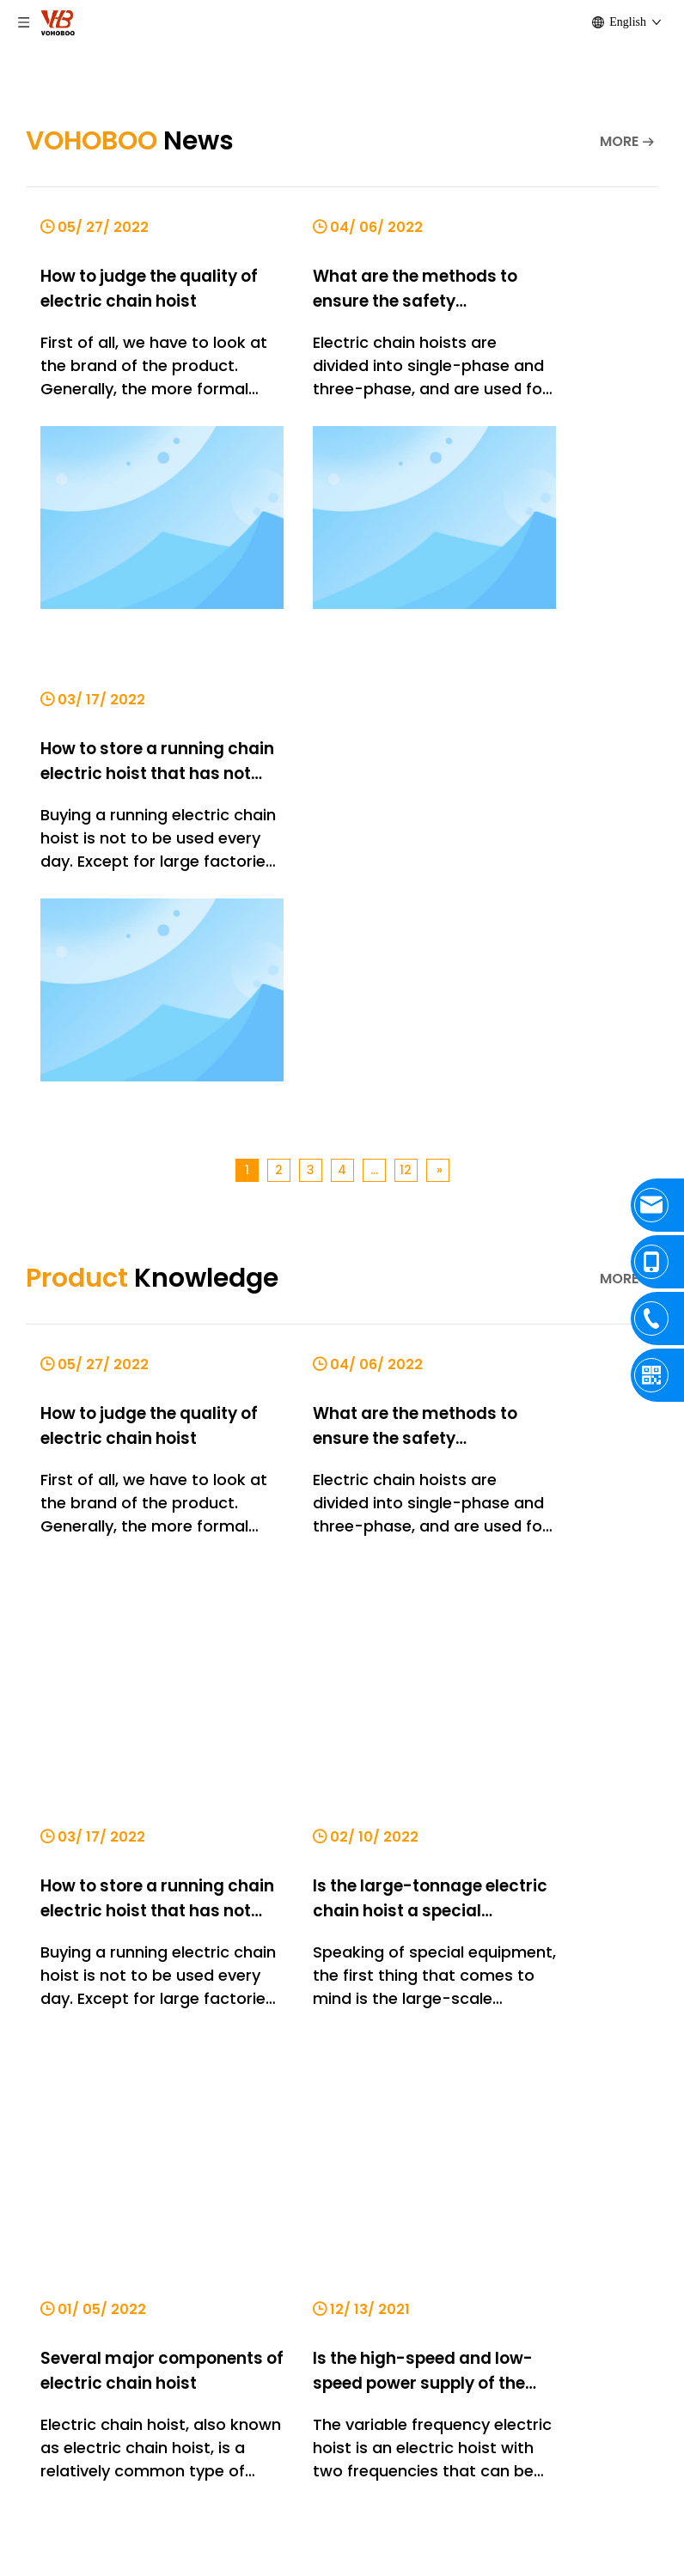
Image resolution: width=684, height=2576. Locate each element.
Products (35, 1996)
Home (24, 1969)
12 (406, 652)
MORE (619, 141)
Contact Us (43, 2048)
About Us (35, 2022)
